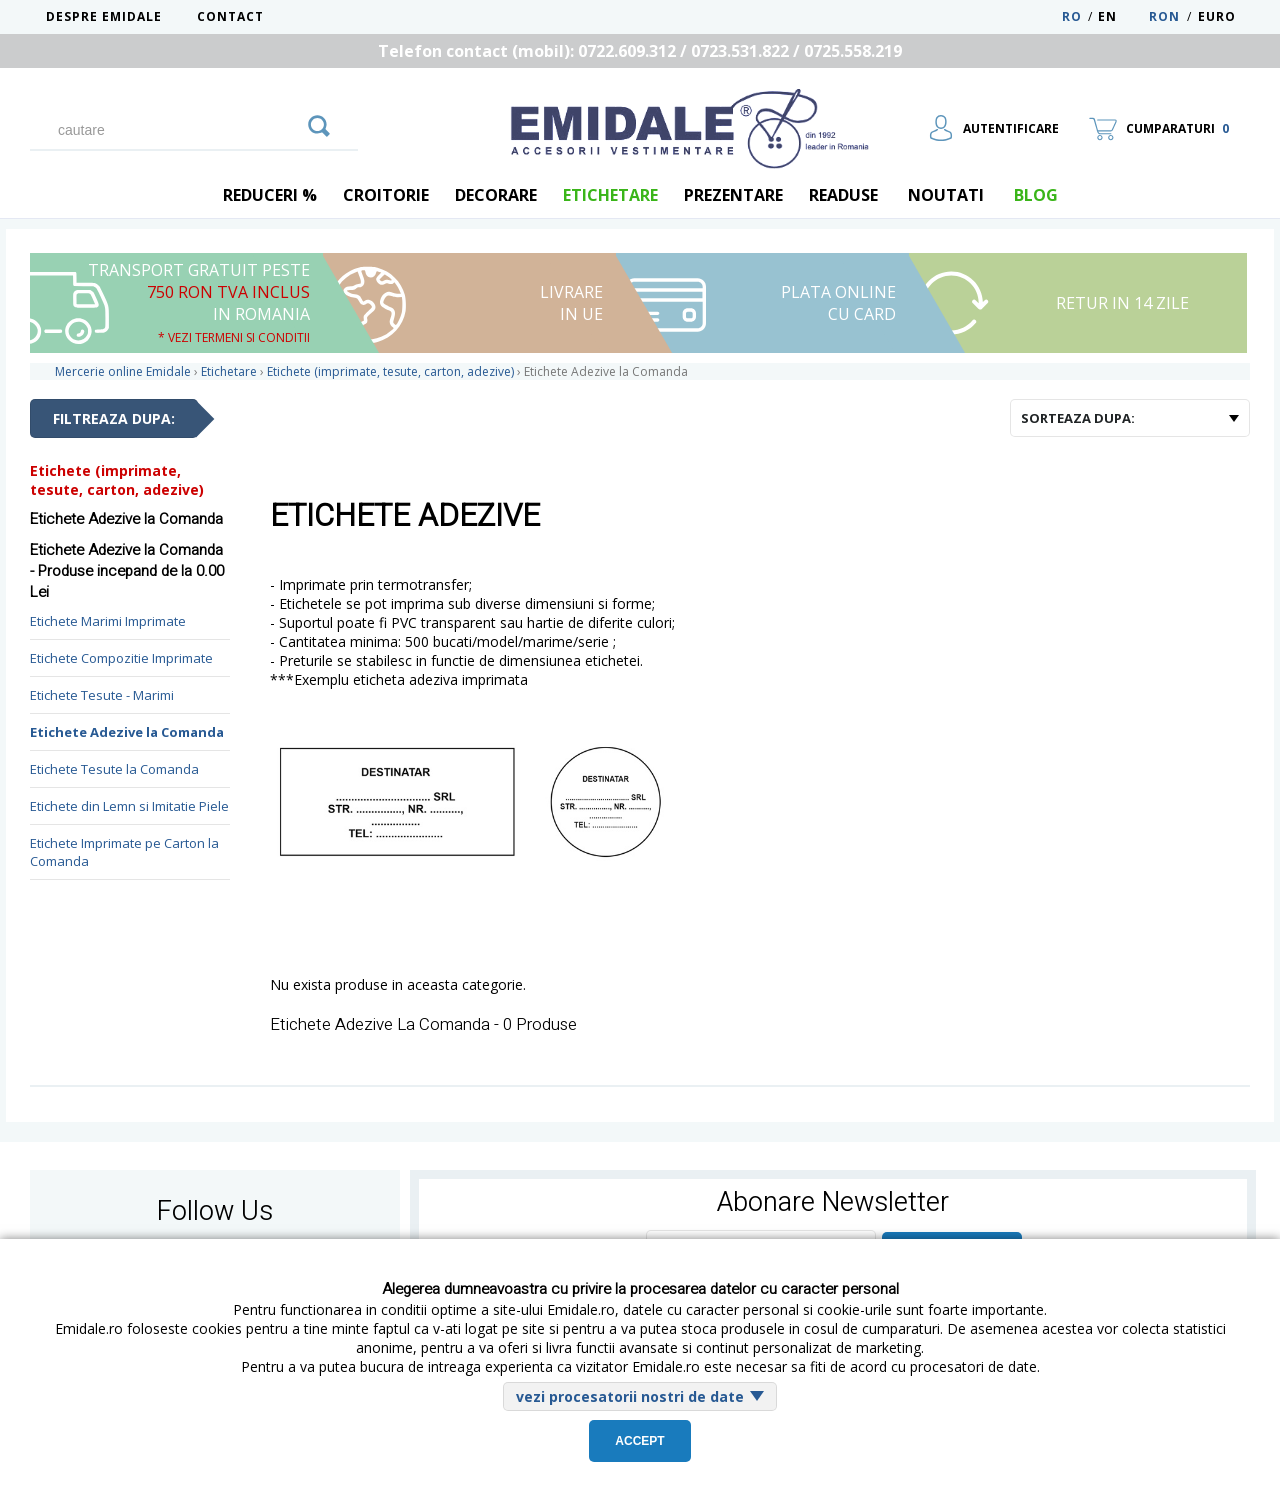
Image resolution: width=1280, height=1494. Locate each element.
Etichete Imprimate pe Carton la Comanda (124, 852)
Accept (639, 1441)
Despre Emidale (104, 16)
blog (1036, 195)
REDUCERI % (270, 195)
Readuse (843, 195)
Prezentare (733, 195)
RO (1072, 16)
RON (1164, 16)
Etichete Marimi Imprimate (108, 621)
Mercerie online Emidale (123, 371)
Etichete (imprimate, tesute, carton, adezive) (117, 480)
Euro (1217, 16)
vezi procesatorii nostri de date (630, 1396)
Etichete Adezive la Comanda (127, 732)
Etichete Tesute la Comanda (114, 769)
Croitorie (386, 195)
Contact (230, 16)
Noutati (946, 195)
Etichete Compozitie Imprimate (121, 658)
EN (1121, 16)
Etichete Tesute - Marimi (102, 695)
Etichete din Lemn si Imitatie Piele (129, 806)
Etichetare (610, 195)
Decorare (496, 195)
